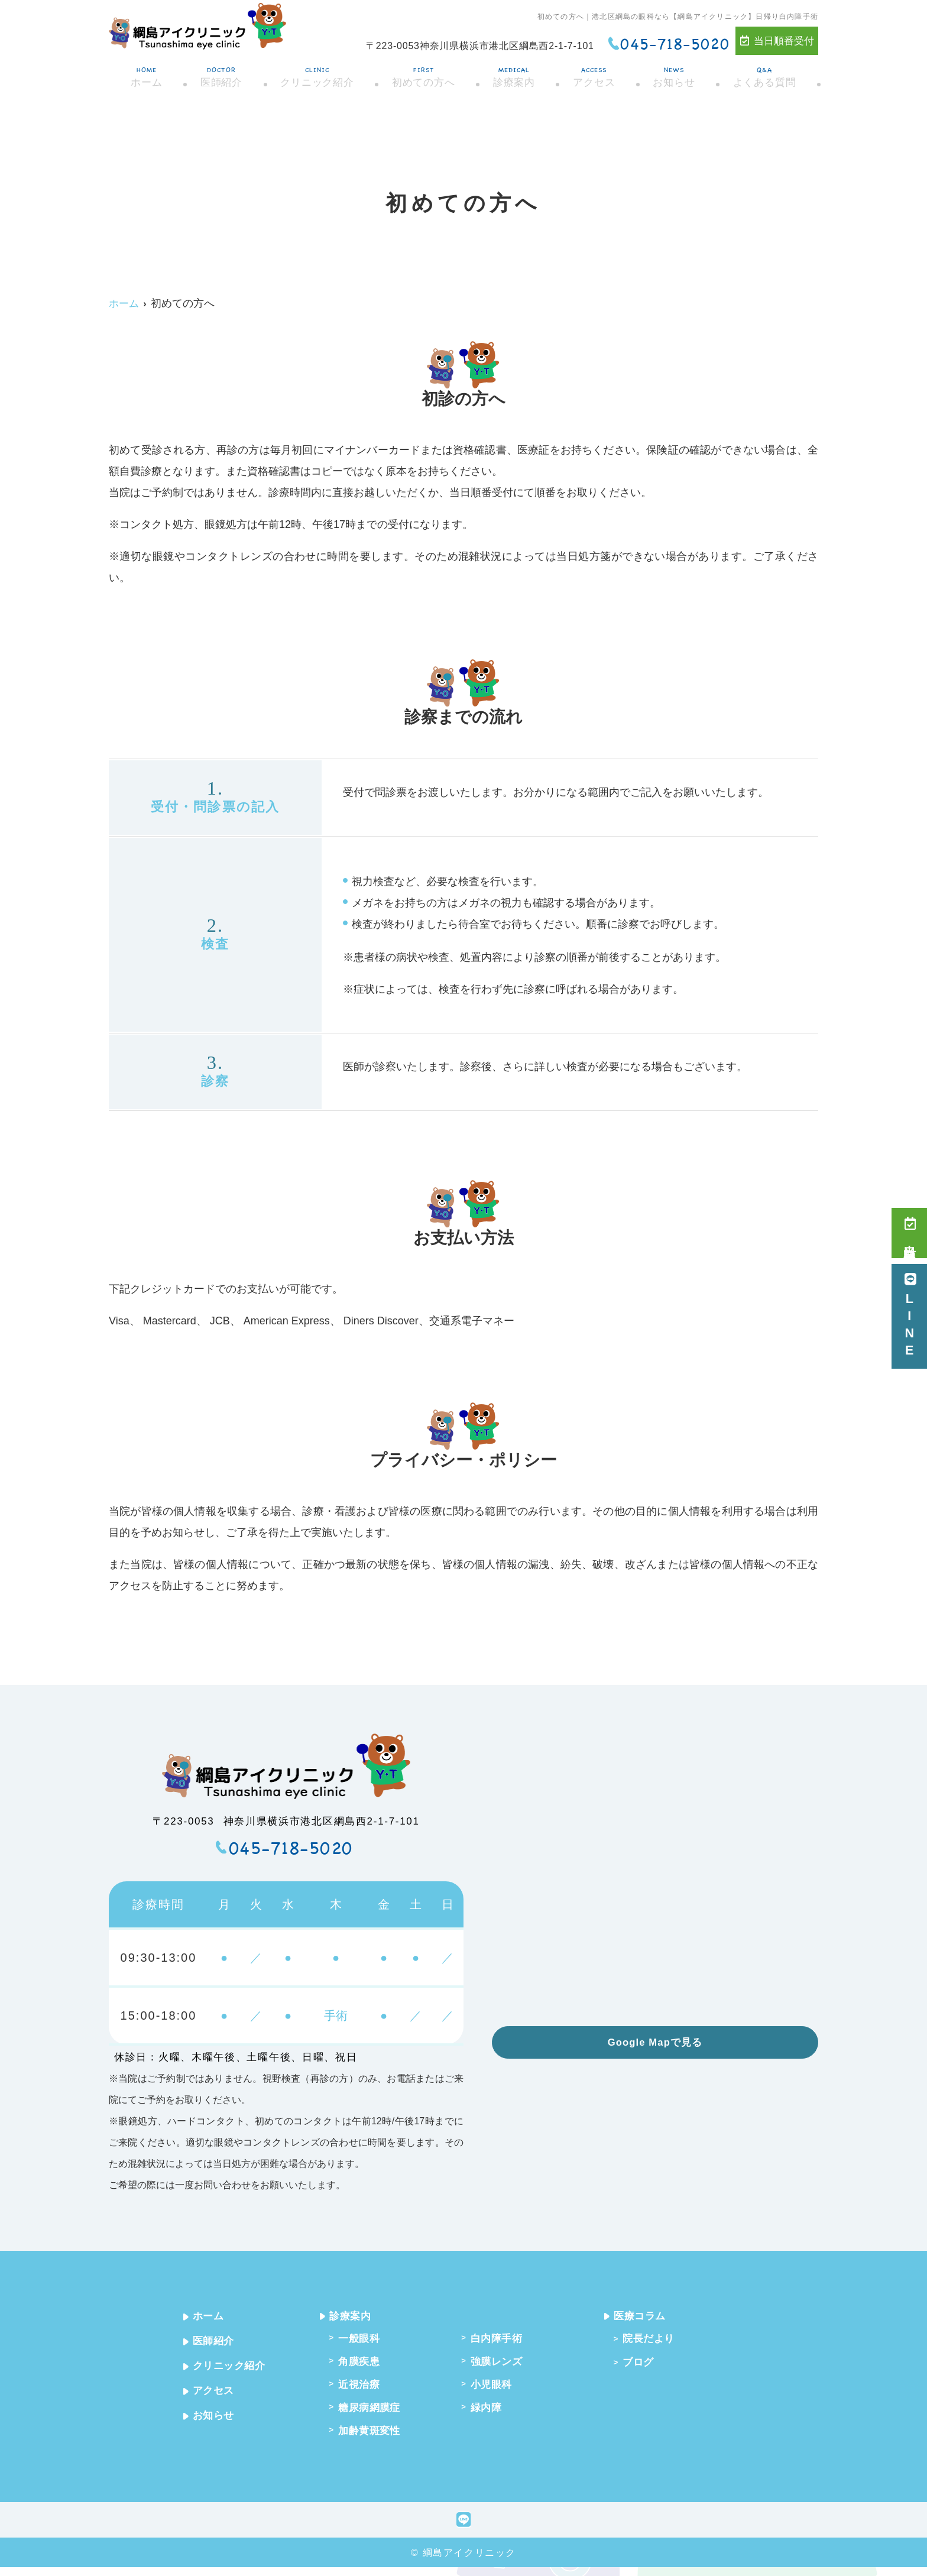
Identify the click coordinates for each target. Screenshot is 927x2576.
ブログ (641, 2365)
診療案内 (514, 73)
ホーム (143, 73)
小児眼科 (495, 2389)
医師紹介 (218, 73)
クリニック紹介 (315, 73)
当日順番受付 (777, 41)
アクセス (595, 73)
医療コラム (644, 2316)
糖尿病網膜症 (375, 2414)
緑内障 (489, 2414)
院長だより (653, 2339)
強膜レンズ (501, 2364)
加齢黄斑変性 (375, 2439)
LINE (909, 1316)
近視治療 (363, 2389)
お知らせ (675, 73)
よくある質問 (767, 73)
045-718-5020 (291, 1847)
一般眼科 (363, 2339)
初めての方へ (423, 73)
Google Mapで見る (655, 2042)
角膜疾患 (363, 2364)
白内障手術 (501, 2339)
